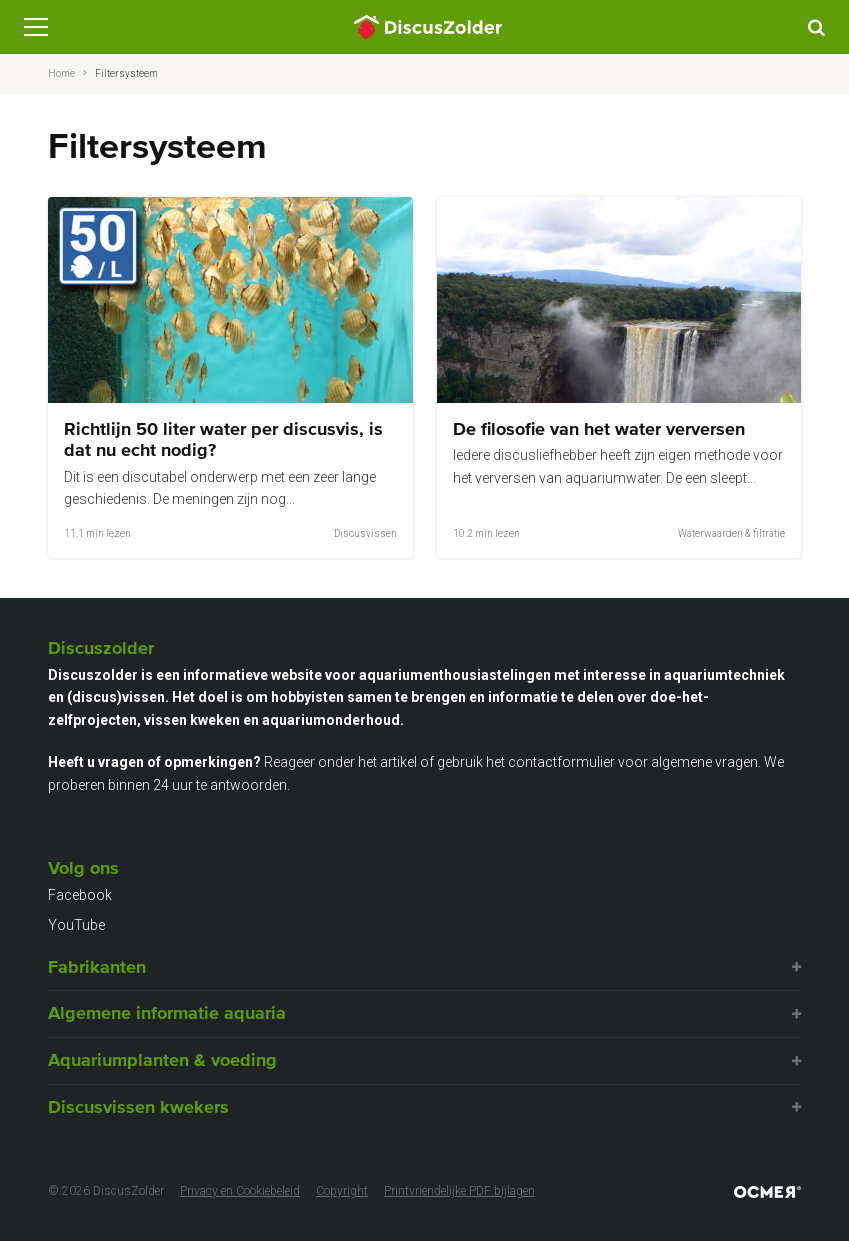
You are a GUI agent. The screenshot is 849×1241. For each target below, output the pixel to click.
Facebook (80, 895)
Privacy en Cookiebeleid (240, 1191)
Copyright (342, 1191)
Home (61, 73)
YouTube (76, 925)
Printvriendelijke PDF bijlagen (459, 1191)
